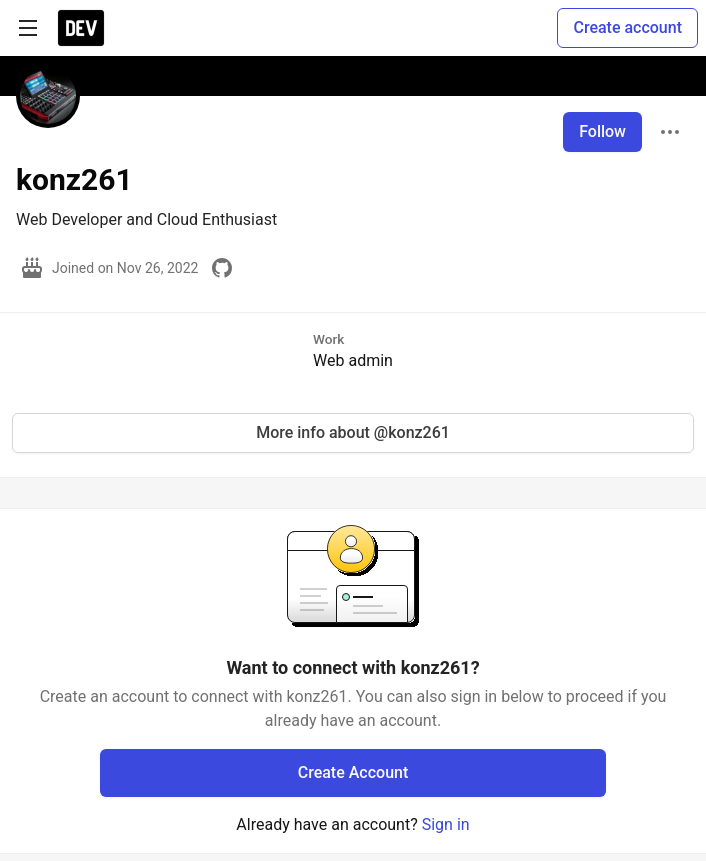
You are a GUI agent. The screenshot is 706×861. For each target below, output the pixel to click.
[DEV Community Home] (81, 28)
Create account (627, 27)
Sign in (446, 824)
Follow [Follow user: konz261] (602, 131)
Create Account (353, 772)
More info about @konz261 (353, 432)
